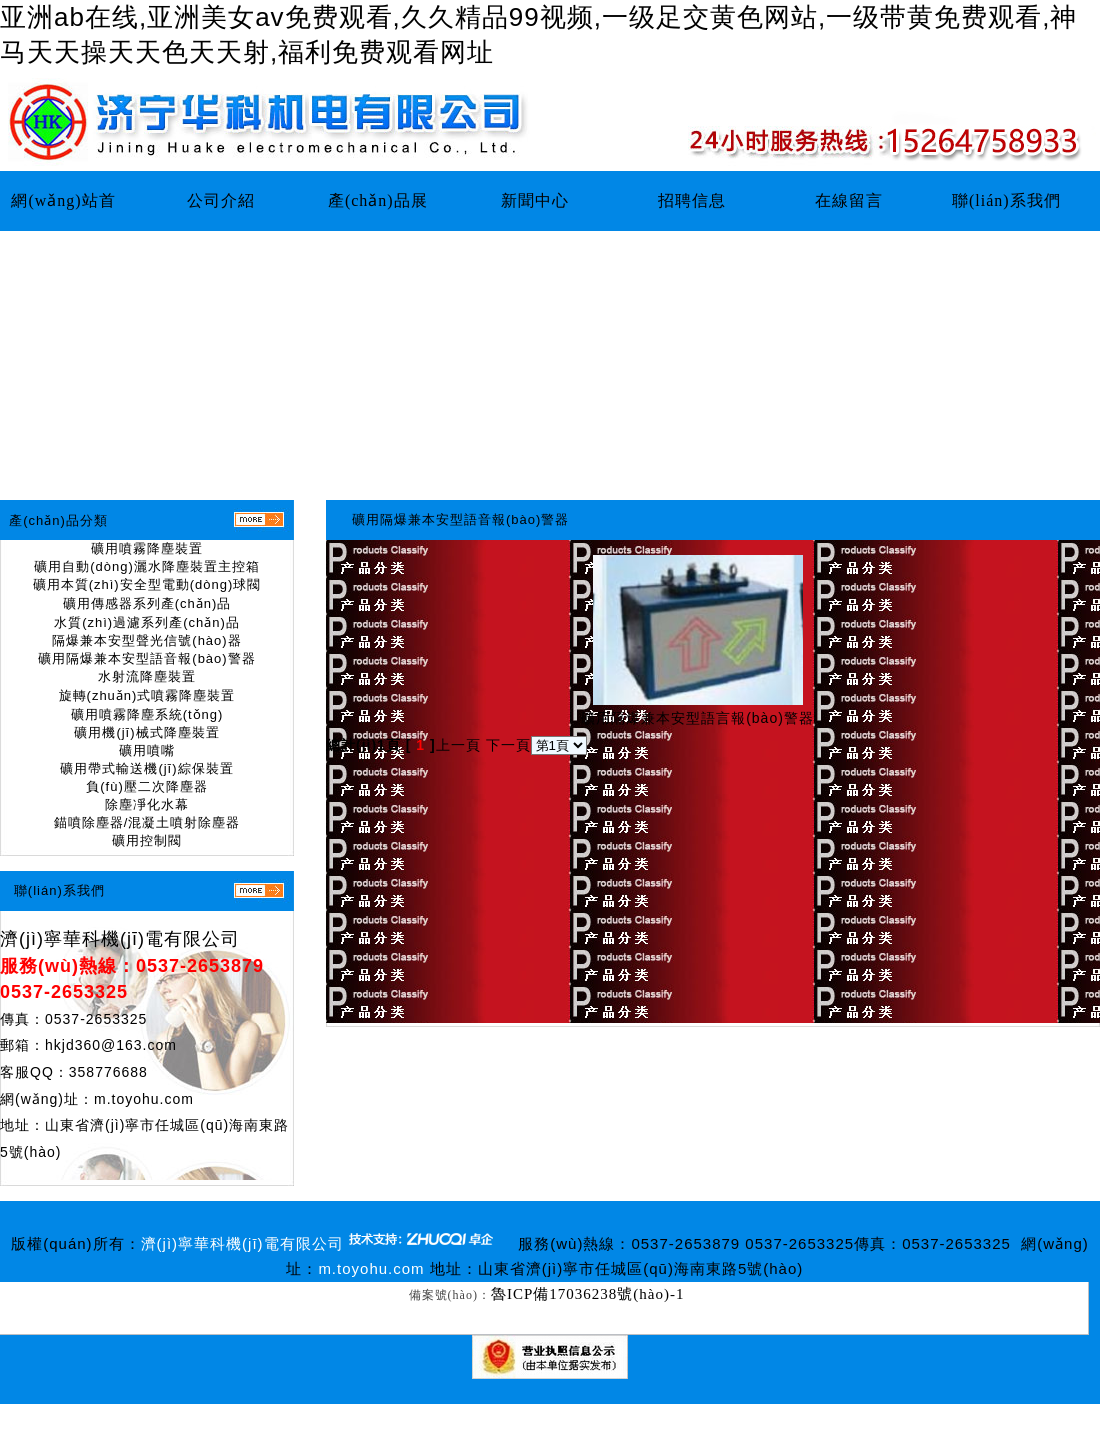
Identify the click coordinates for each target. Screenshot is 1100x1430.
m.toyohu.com (144, 1099)
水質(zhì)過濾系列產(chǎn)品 (147, 622)
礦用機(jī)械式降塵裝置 (146, 732)
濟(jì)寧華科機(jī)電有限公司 (120, 939)
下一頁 (508, 745)
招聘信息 (692, 200)
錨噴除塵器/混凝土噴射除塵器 (147, 822)
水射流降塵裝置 (147, 676)
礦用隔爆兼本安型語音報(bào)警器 (146, 658)
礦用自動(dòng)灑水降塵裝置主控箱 (147, 566)
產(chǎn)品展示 (378, 211)
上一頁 (458, 745)
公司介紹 (221, 200)
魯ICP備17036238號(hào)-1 (588, 1294)
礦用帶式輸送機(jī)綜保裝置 (146, 768)
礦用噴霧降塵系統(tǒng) (147, 714)
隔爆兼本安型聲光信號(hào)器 (146, 640)
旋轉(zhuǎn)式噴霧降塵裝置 (147, 695)
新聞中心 (535, 200)
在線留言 (849, 200)
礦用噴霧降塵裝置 (147, 548)
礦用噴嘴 (147, 750)
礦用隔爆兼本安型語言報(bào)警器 (697, 718)
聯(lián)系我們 (1006, 200)
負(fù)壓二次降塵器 (147, 786)
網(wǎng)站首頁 (63, 211)
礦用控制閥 (147, 840)
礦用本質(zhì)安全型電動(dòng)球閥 (147, 584)
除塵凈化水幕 (147, 804)
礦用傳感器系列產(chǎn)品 (147, 603)
